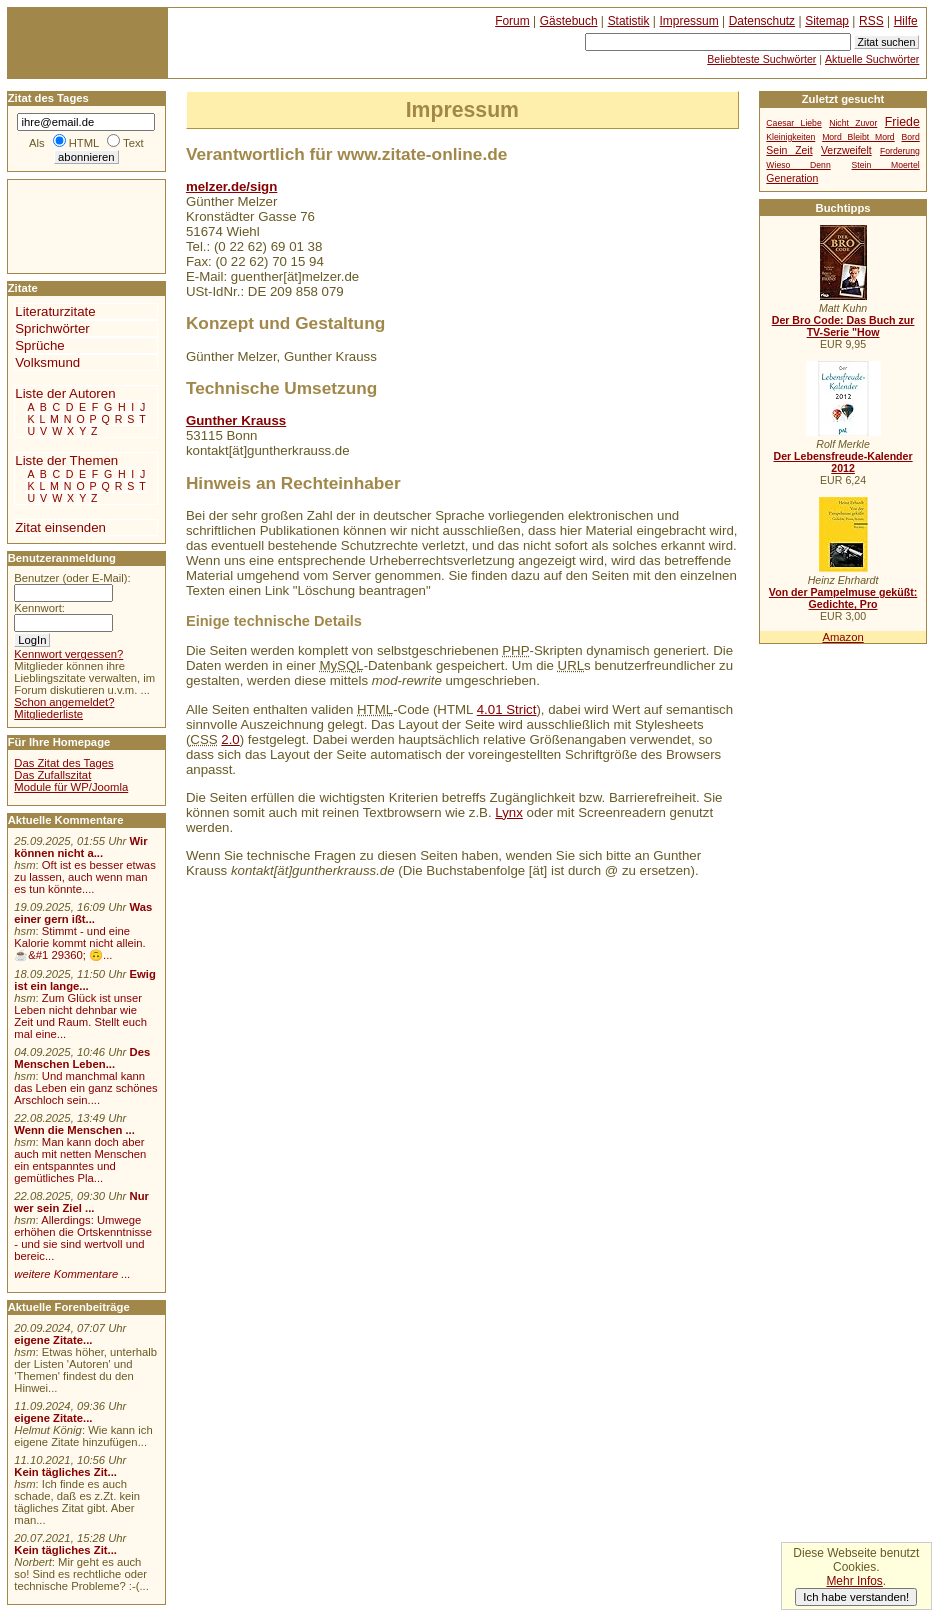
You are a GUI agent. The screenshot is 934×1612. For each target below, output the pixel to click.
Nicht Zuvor (853, 123)
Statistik (629, 21)
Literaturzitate (55, 311)
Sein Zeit (789, 150)
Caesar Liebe (793, 123)
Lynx (509, 812)
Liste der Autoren (65, 393)
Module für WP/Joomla (71, 787)
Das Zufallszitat (52, 775)
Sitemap (827, 21)
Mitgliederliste (48, 714)
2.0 (230, 739)
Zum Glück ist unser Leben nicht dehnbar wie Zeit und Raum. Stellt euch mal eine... (80, 1016)
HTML (84, 143)
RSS (871, 21)
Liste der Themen (66, 460)
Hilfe (906, 21)
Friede (902, 122)
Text (133, 143)
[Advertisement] (68, 225)
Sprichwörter (52, 328)
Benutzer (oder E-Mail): (72, 578)
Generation (792, 178)
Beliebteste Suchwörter (761, 59)
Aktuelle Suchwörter (872, 59)
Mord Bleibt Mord (858, 137)
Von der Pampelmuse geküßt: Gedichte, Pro (843, 598)
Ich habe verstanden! (856, 1597)
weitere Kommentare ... (72, 1274)
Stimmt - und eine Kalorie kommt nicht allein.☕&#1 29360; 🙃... (80, 943)
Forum (512, 21)
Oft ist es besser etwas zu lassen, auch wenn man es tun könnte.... (85, 877)
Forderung (900, 151)
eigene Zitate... (53, 1340)
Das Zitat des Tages (63, 763)
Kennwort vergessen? (68, 654)
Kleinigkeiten (790, 137)
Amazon (842, 637)
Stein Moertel (886, 165)
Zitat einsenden (60, 527)
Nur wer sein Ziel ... (81, 1202)
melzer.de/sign (231, 186)
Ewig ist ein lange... (85, 980)
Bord (911, 137)
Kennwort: (39, 608)
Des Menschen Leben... (82, 1058)
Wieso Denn (798, 165)
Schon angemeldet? (64, 702)
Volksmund (47, 362)
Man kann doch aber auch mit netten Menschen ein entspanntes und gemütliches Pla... (80, 1160)
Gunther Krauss (236, 420)
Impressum (689, 21)
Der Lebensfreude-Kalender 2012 (842, 462)
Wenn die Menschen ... (74, 1130)
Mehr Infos (854, 1581)
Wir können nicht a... (80, 847)
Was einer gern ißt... (83, 913)
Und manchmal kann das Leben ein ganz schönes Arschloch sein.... (85, 1088)
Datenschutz (762, 21)
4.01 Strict (507, 709)
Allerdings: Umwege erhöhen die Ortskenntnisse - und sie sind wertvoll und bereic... (83, 1238)
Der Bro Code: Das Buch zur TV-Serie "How (843, 326)
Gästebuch (569, 21)
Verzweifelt (846, 150)
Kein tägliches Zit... (65, 1472)
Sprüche (39, 345)
